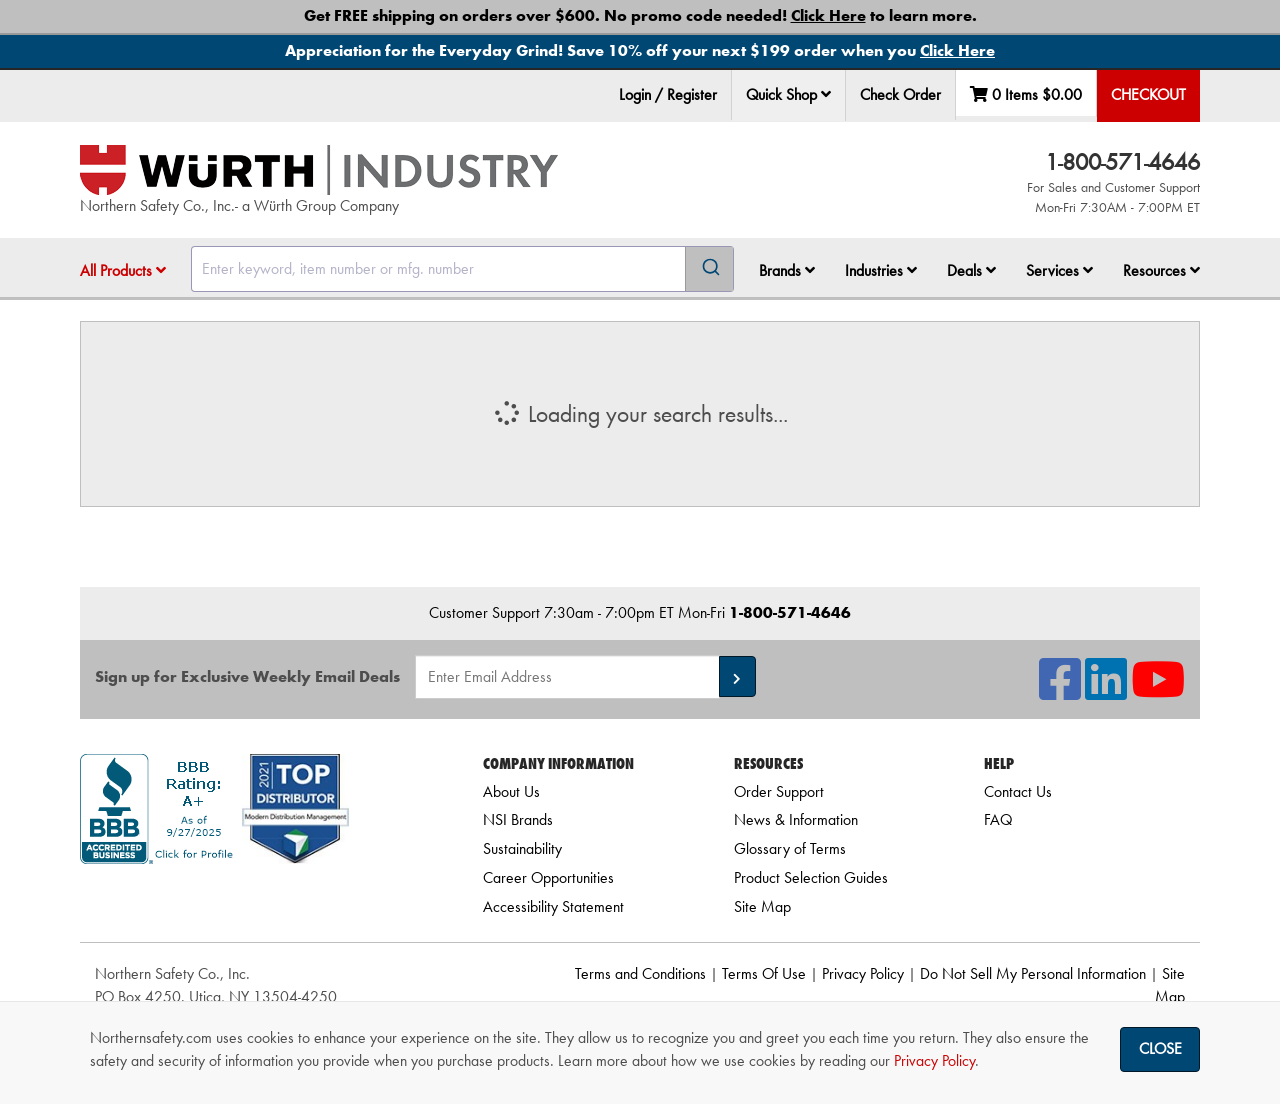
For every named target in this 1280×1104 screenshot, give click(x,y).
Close (1160, 1048)
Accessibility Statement (553, 906)
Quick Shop (788, 94)
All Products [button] (123, 270)
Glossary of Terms (790, 848)
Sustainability (522, 848)
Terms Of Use (764, 973)
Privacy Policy (863, 973)
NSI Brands (518, 819)
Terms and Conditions (640, 973)
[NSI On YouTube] (1158, 691)
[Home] (319, 170)
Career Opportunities (548, 877)
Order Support (779, 791)
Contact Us (1018, 791)
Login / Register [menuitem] (668, 94)
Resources (1161, 270)
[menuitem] (789, 95)
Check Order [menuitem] (900, 94)
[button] (826, 94)
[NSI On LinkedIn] (1106, 691)
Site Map (762, 906)
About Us (511, 791)
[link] (257, 899)
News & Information (796, 819)
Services (1059, 270)
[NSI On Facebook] (1060, 691)
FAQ (998, 819)
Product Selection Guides (811, 877)
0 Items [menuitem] (1026, 94)
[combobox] (462, 269)
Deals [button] (971, 270)
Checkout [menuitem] (1148, 94)
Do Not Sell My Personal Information (1033, 973)
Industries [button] (881, 270)
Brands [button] (787, 270)
